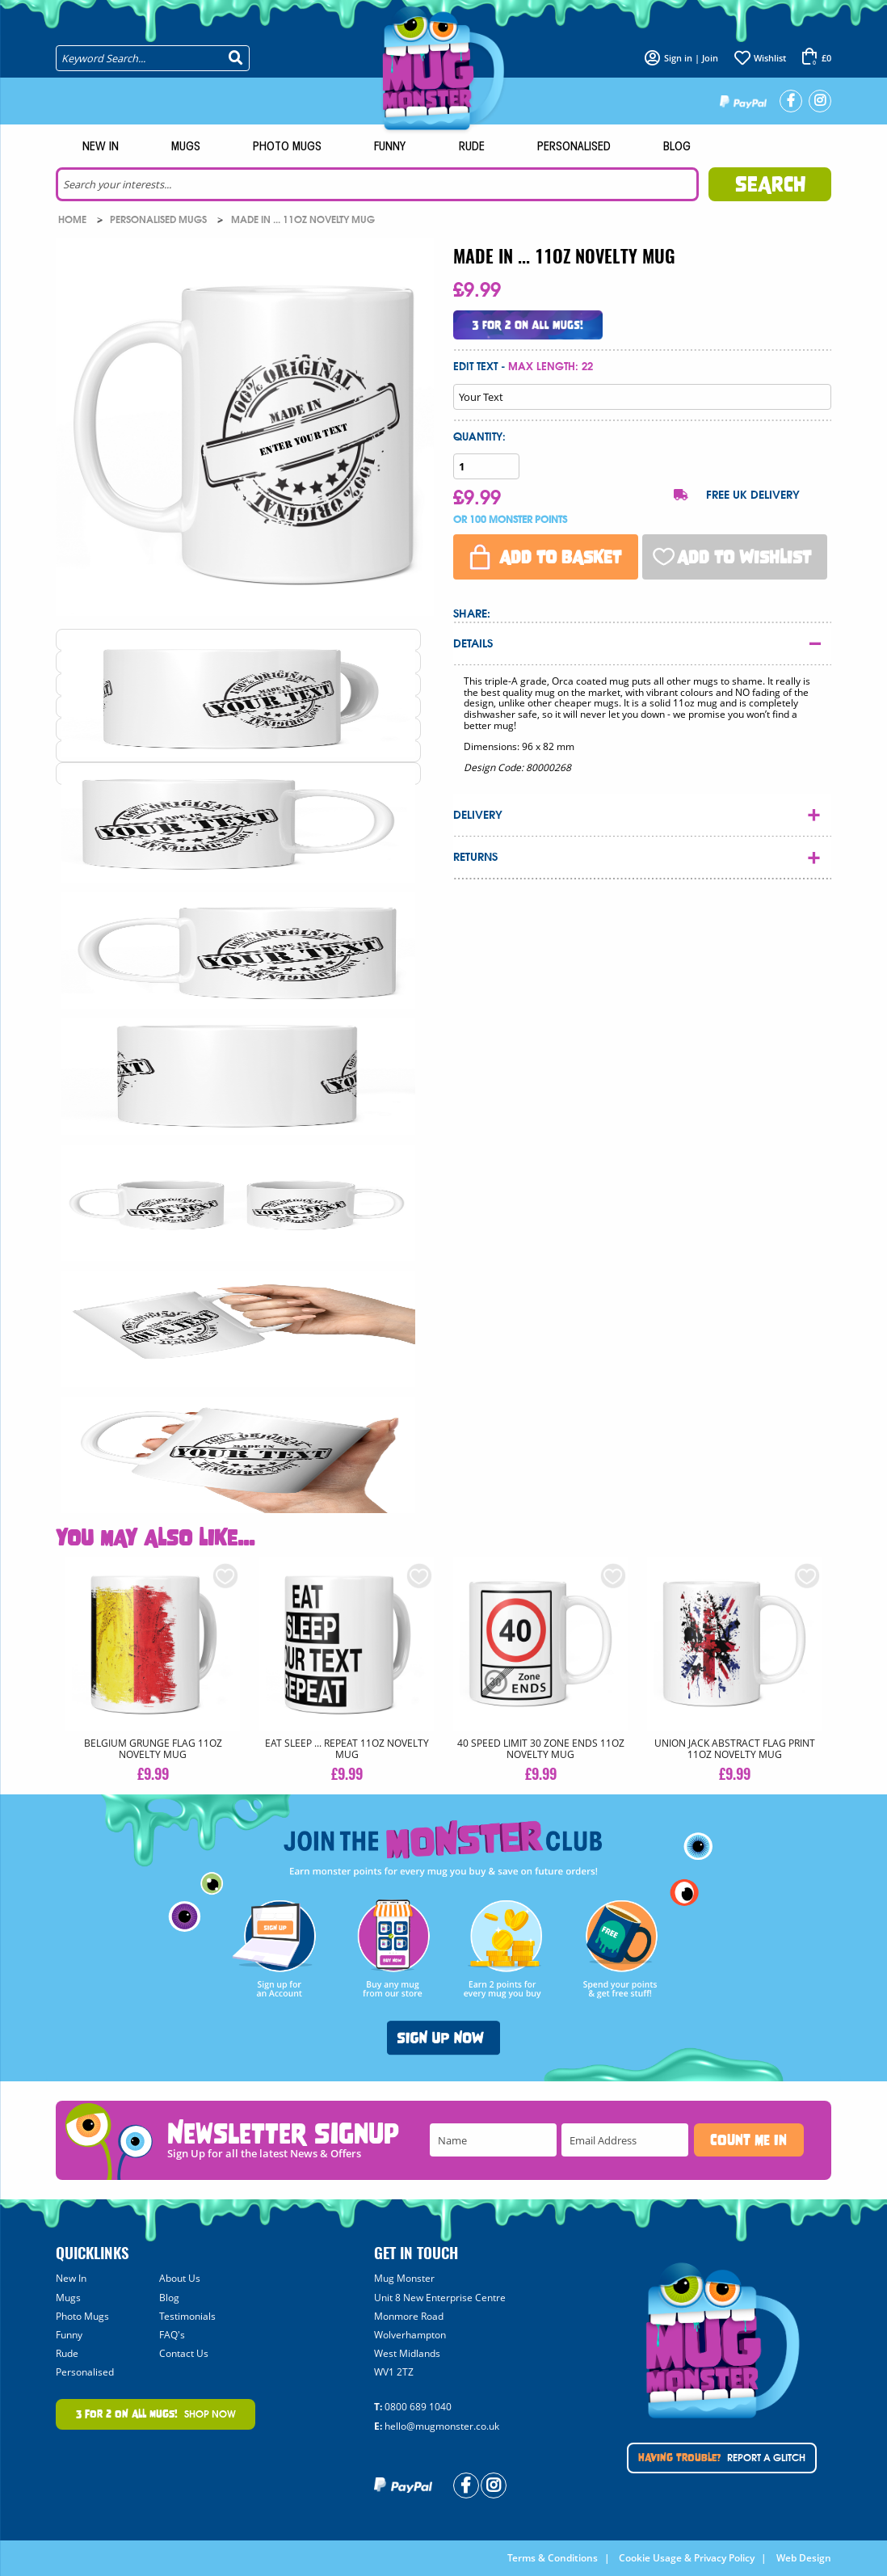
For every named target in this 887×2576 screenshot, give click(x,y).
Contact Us (183, 2353)
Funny (390, 147)
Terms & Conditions (552, 2558)
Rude (472, 147)
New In (100, 147)
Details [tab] (473, 644)
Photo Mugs (287, 147)
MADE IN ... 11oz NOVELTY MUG (303, 220)
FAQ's (172, 2335)
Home (73, 220)
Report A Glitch (721, 2458)
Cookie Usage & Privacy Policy (687, 2558)
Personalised (574, 147)
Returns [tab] (475, 857)
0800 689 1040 (418, 2407)
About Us (179, 2278)
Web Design (803, 2558)
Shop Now (156, 2414)
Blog (677, 147)
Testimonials (187, 2316)
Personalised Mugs (159, 220)
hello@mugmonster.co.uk (442, 2426)
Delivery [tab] (477, 815)
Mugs (185, 147)
